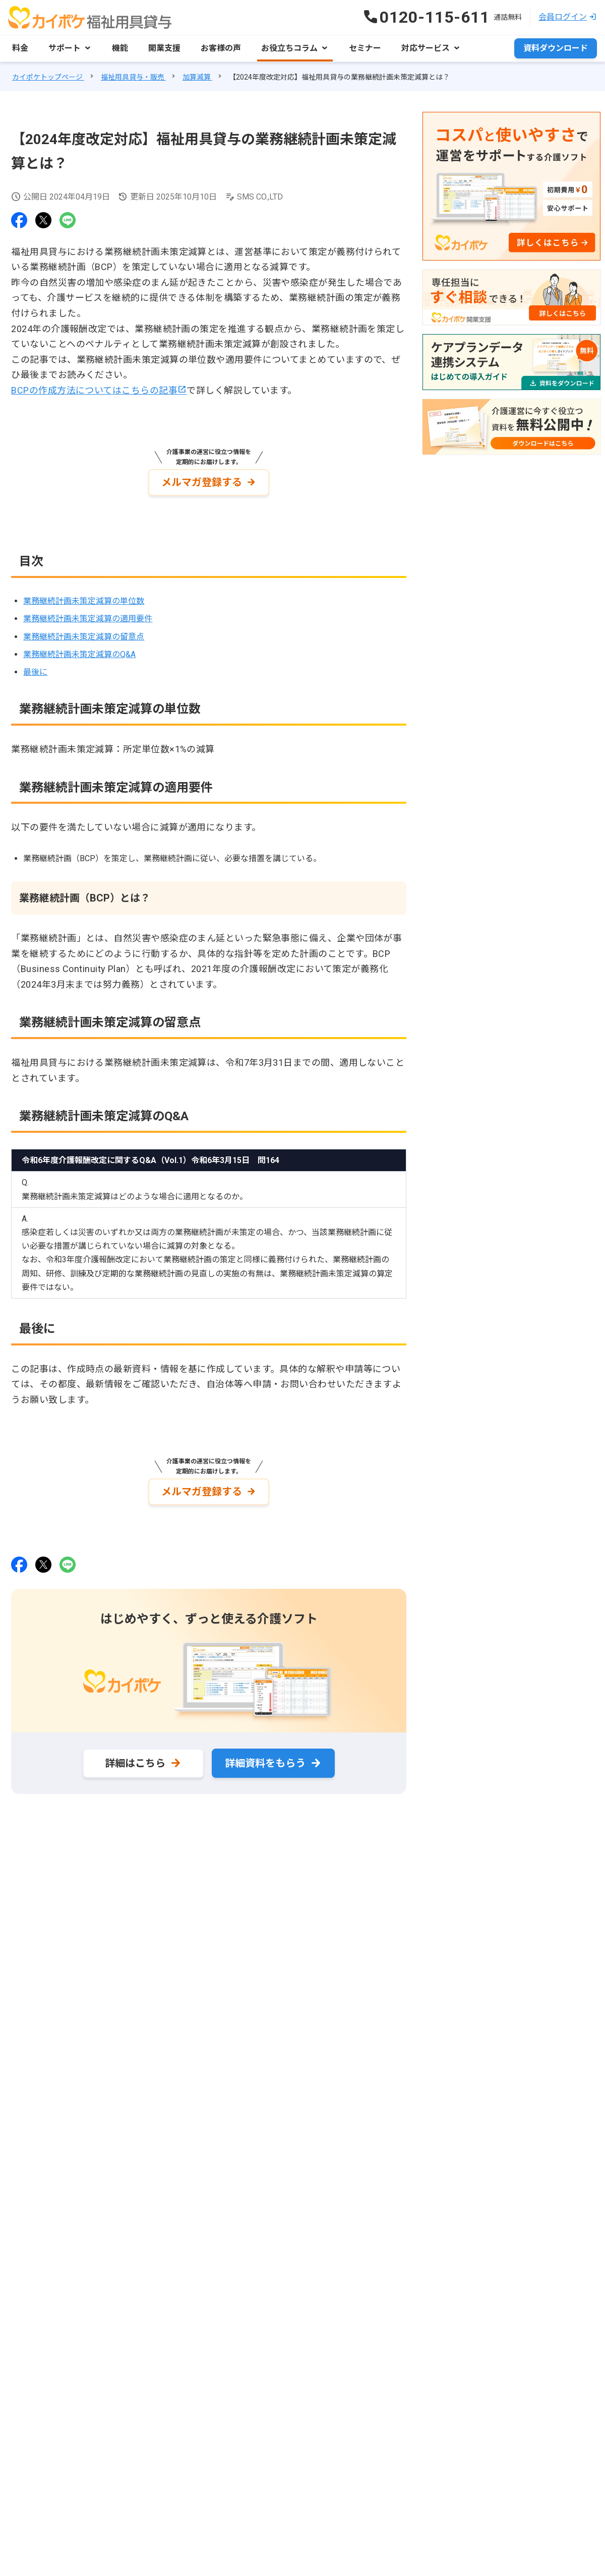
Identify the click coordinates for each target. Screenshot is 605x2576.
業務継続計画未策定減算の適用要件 (87, 618)
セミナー (365, 48)
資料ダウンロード (555, 48)
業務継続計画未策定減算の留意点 (83, 636)
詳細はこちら (135, 1763)
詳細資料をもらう (265, 1763)
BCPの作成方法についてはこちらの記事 (94, 390)
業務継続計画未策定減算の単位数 (83, 601)
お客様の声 (221, 48)
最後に (35, 672)
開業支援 (164, 48)
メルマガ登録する (201, 482)
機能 (120, 48)
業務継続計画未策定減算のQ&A (79, 654)
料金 (20, 48)
